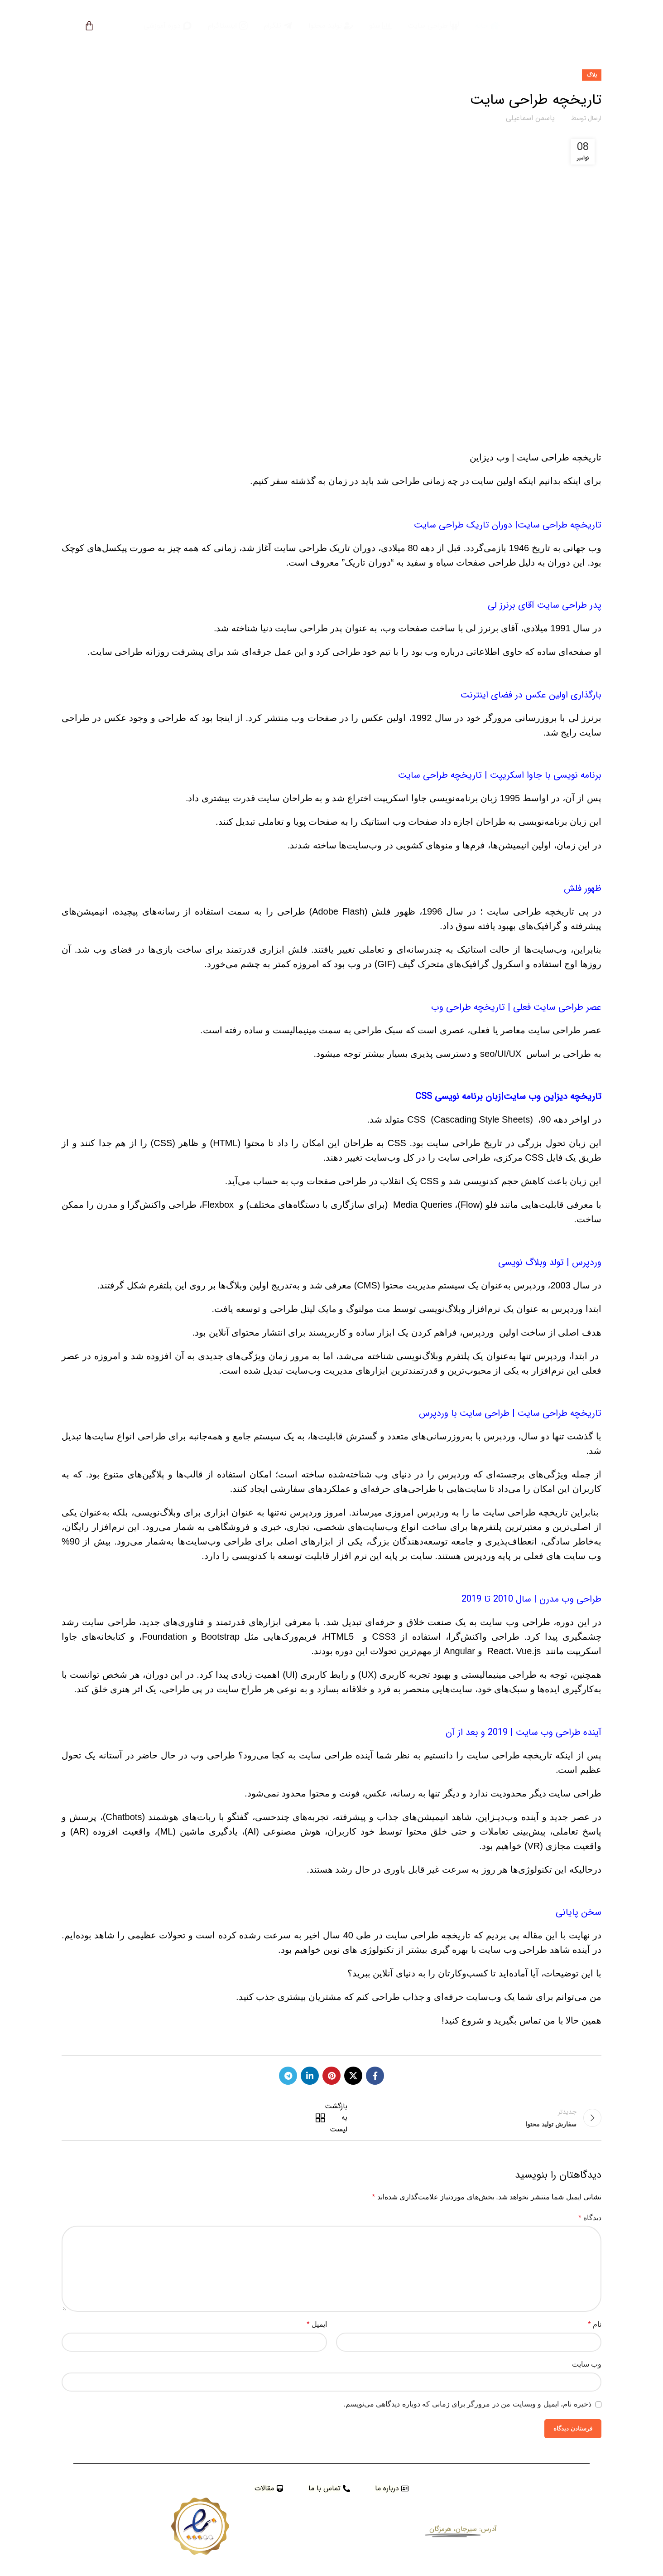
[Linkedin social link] (310, 2076)
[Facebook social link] (375, 2076)
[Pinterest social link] (331, 2076)
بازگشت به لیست (333, 2118)
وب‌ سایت (586, 2364)
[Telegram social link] (288, 2076)
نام (594, 2324)
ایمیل (317, 2324)
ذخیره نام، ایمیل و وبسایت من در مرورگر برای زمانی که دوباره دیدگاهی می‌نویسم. (467, 2404)
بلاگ (591, 75)
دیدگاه (589, 2218)
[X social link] (353, 2076)
